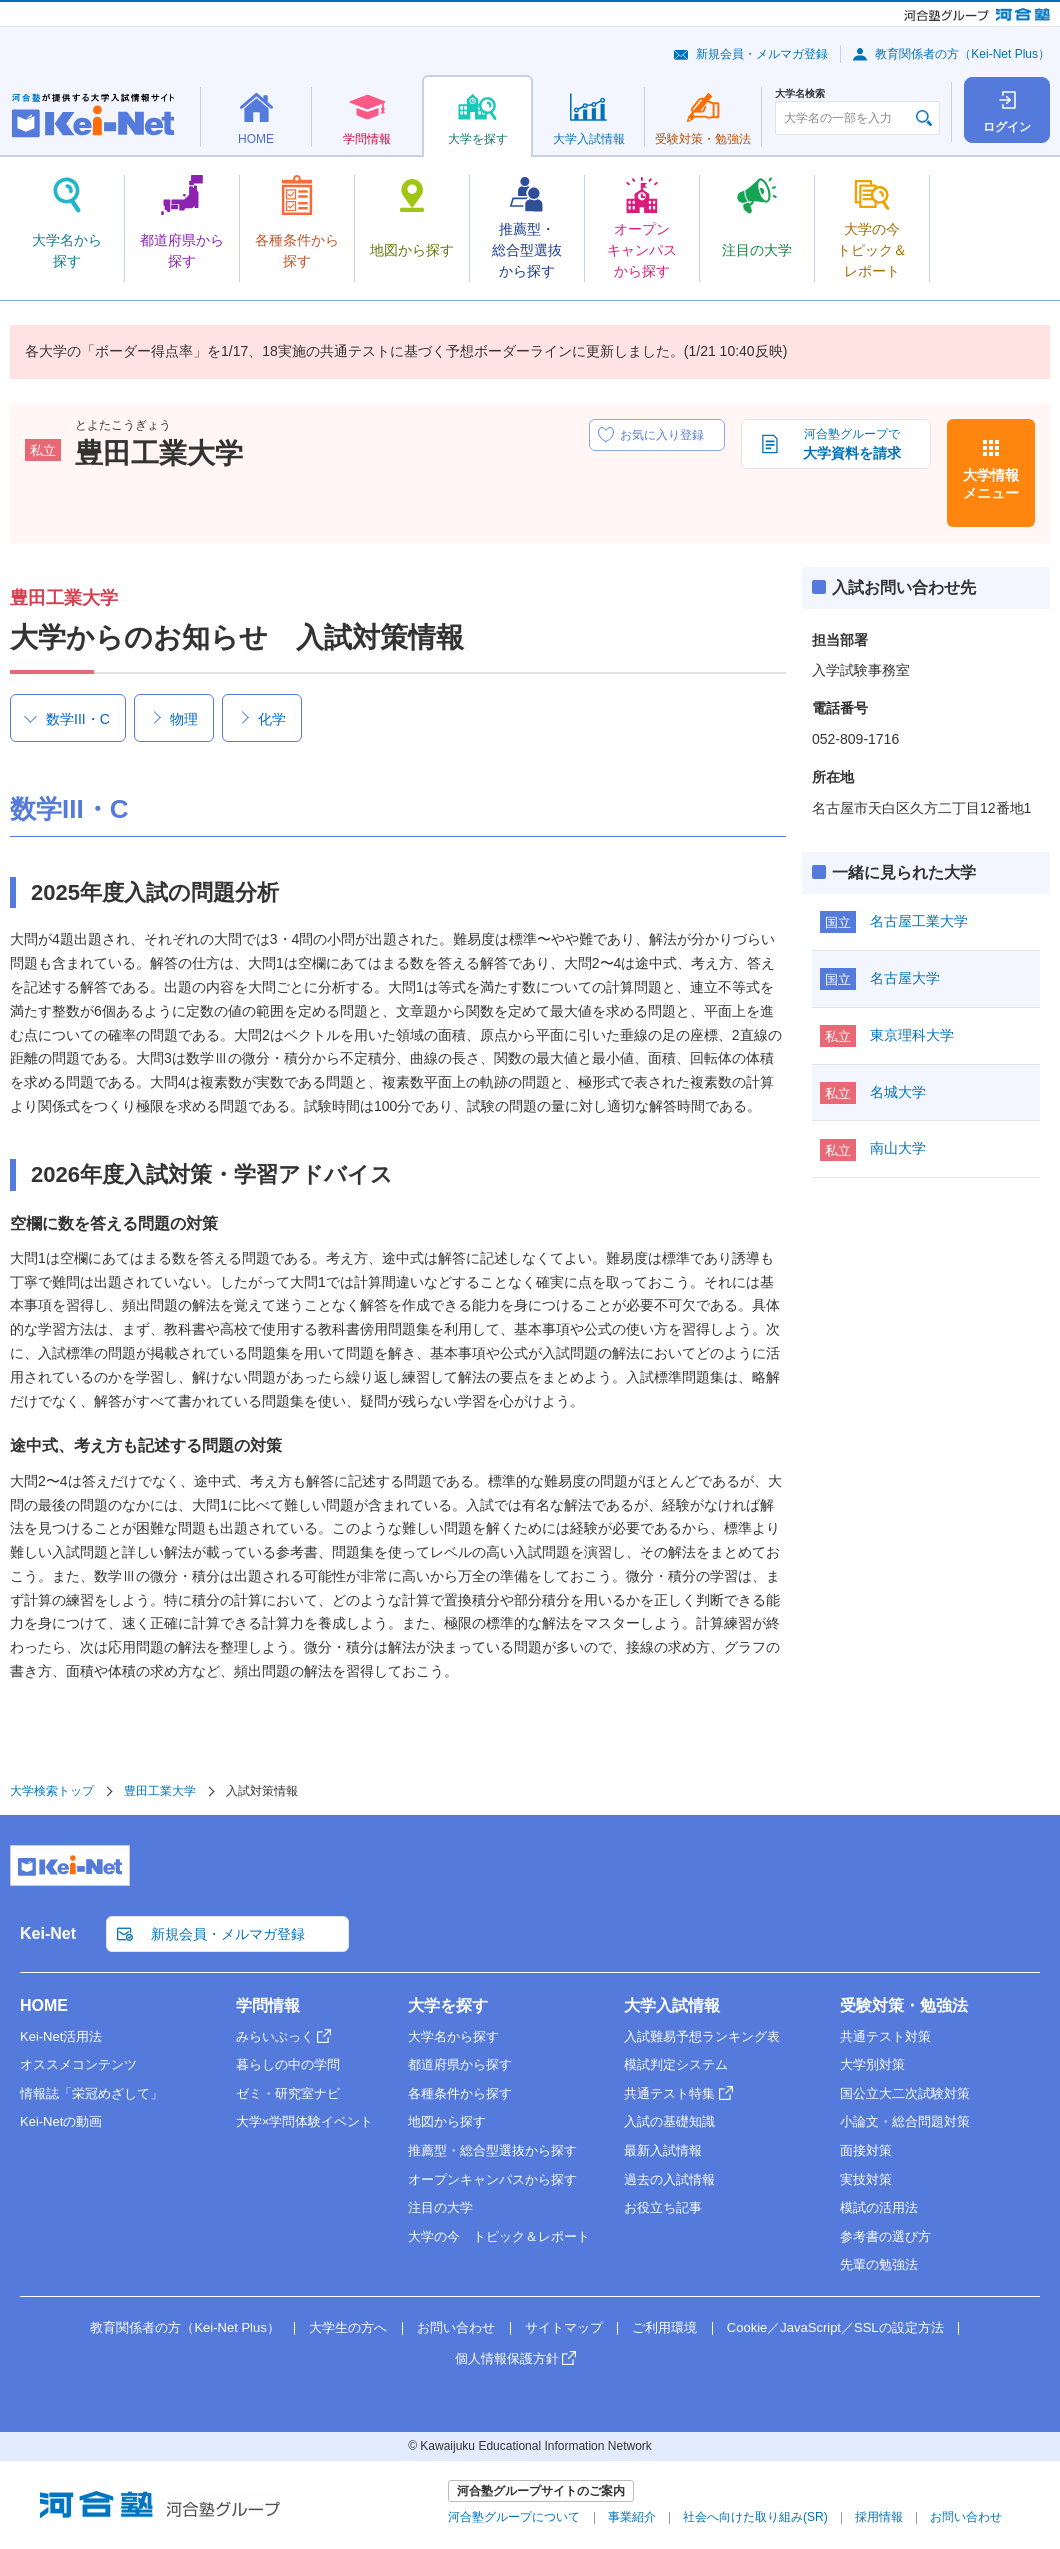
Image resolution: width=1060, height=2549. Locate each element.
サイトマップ (564, 2327)
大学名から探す (453, 2036)
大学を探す (448, 2005)
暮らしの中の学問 (288, 2064)
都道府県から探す (460, 2064)
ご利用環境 (664, 2327)
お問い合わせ (456, 2327)
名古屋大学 (905, 978)
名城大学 (898, 1092)
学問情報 (268, 2005)
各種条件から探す (460, 2093)
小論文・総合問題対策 (905, 2121)
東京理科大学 (912, 1035)
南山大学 (898, 1148)
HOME (44, 2005)
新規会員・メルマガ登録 (762, 54)
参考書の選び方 (885, 2236)
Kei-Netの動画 (61, 2121)
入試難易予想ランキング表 (702, 2036)
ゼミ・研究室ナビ (288, 2093)
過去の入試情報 (669, 2179)
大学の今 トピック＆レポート (499, 2236)
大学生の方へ (348, 2327)
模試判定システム (676, 2064)
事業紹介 (632, 2517)
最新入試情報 (663, 2150)
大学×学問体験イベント (305, 2121)
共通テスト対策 (885, 2036)
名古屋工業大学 (919, 921)
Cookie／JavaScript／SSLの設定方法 (835, 2327)
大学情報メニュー (991, 484)
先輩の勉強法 (879, 2264)
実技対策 (866, 2179)
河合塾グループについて (514, 2517)
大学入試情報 (672, 2005)
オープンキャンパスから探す (492, 2179)
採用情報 (879, 2517)
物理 (184, 719)
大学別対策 (872, 2064)
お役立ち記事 (663, 2207)
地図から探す (447, 2121)
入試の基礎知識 (669, 2121)
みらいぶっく (275, 2036)
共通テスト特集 (669, 2093)
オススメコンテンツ (78, 2064)
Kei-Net (48, 1933)
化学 (272, 719)
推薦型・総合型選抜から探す (492, 2150)
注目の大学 (440, 2207)
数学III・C (78, 719)
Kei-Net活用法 (61, 2036)
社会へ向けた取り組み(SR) (755, 2517)
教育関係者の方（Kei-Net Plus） (962, 54)
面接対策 (866, 2150)
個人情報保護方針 (507, 2358)
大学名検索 (800, 94)
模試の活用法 (879, 2207)
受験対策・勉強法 (904, 2005)
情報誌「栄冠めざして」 (91, 2093)
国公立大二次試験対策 (905, 2093)
